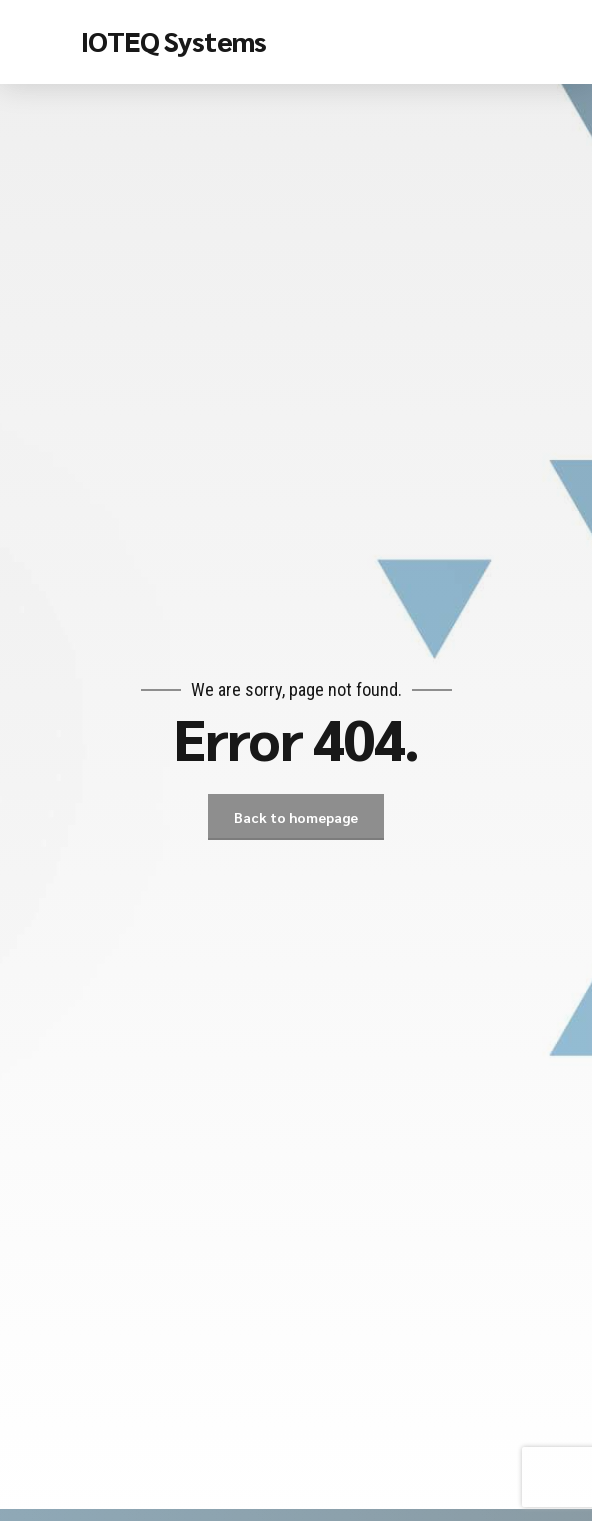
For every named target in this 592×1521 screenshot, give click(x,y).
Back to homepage (296, 817)
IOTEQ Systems (173, 40)
